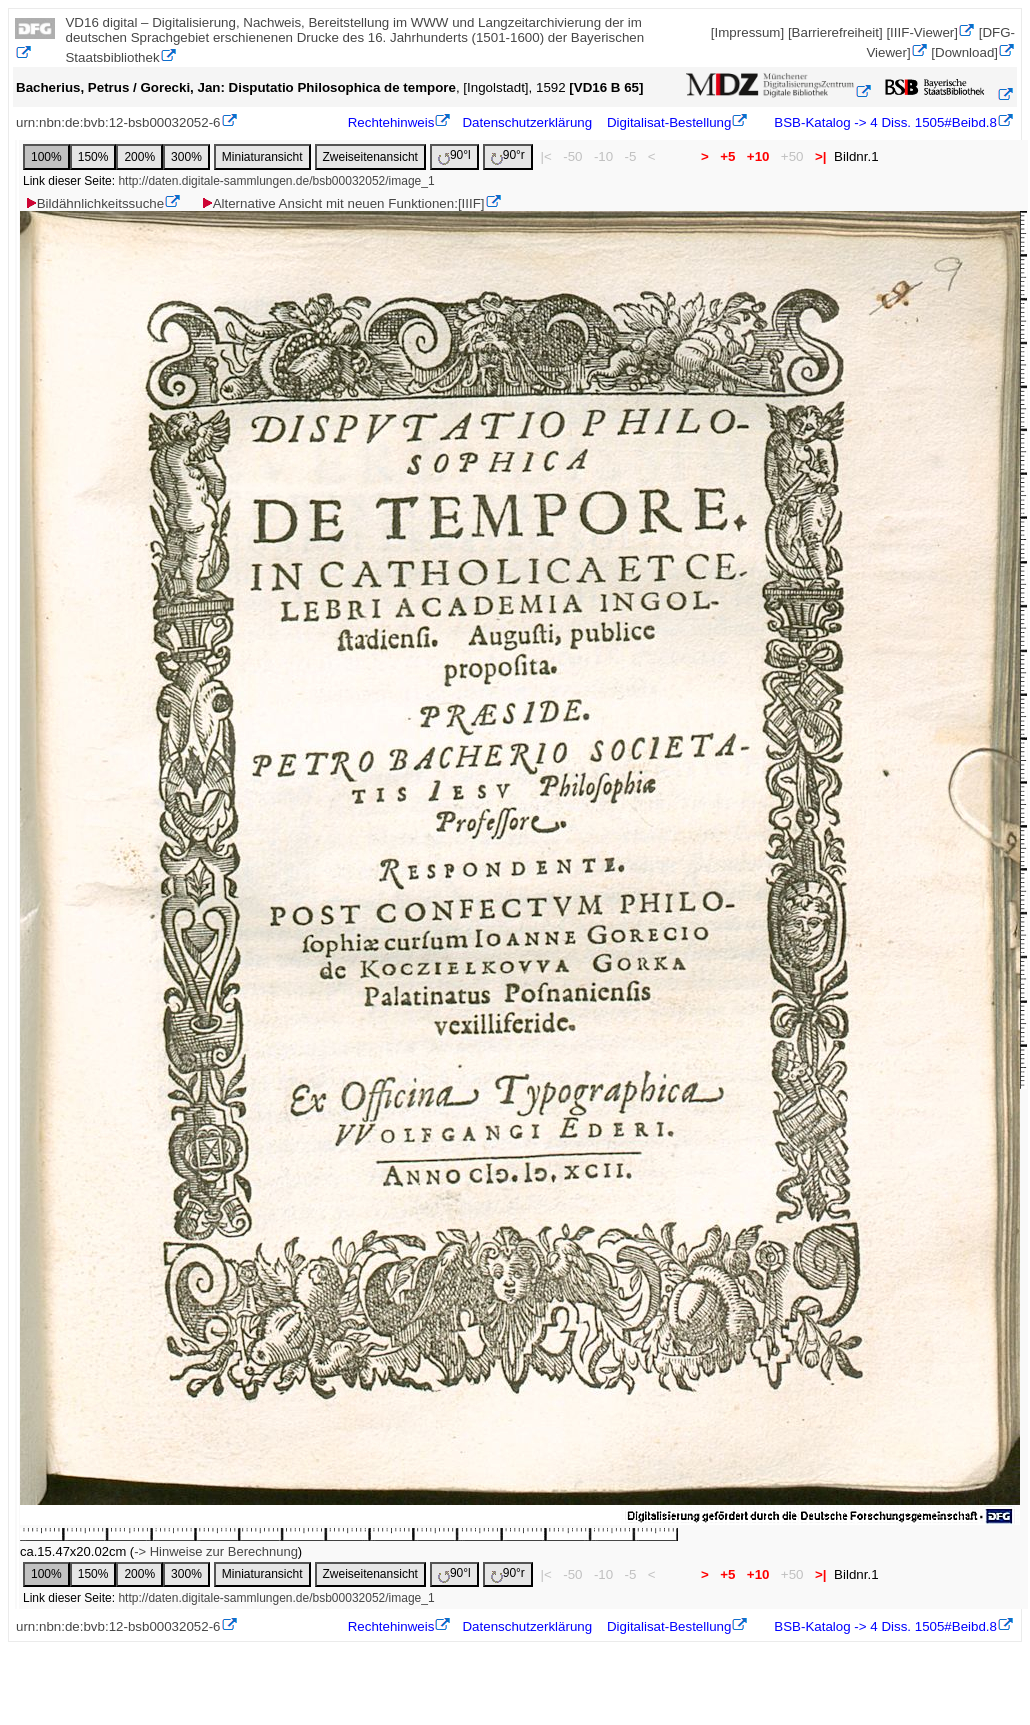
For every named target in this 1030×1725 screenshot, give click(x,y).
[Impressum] (747, 32)
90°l (454, 156)
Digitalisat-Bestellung (669, 122)
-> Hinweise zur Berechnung (216, 1551)
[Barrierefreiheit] (835, 32)
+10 (758, 156)
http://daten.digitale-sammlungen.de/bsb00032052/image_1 (276, 181)
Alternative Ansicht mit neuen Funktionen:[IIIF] (342, 203)
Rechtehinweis (391, 122)
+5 (728, 156)
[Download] (964, 52)
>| (820, 156)
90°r (508, 156)
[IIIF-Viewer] (922, 32)
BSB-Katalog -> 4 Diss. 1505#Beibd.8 (884, 122)
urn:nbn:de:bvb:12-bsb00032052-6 (118, 122)
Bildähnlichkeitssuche (94, 203)
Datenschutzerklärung (527, 122)
